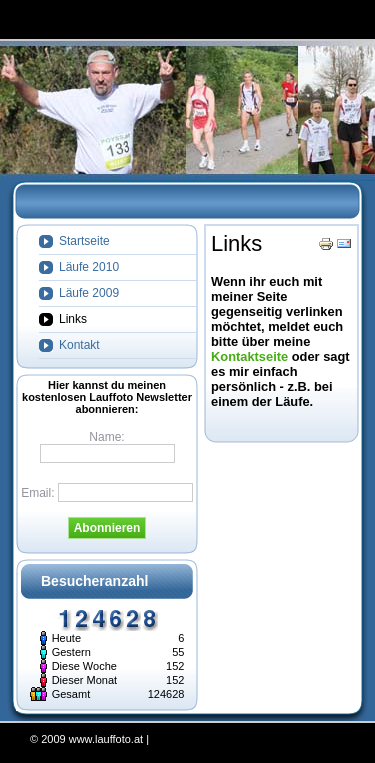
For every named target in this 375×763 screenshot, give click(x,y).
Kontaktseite (249, 356)
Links (236, 243)
